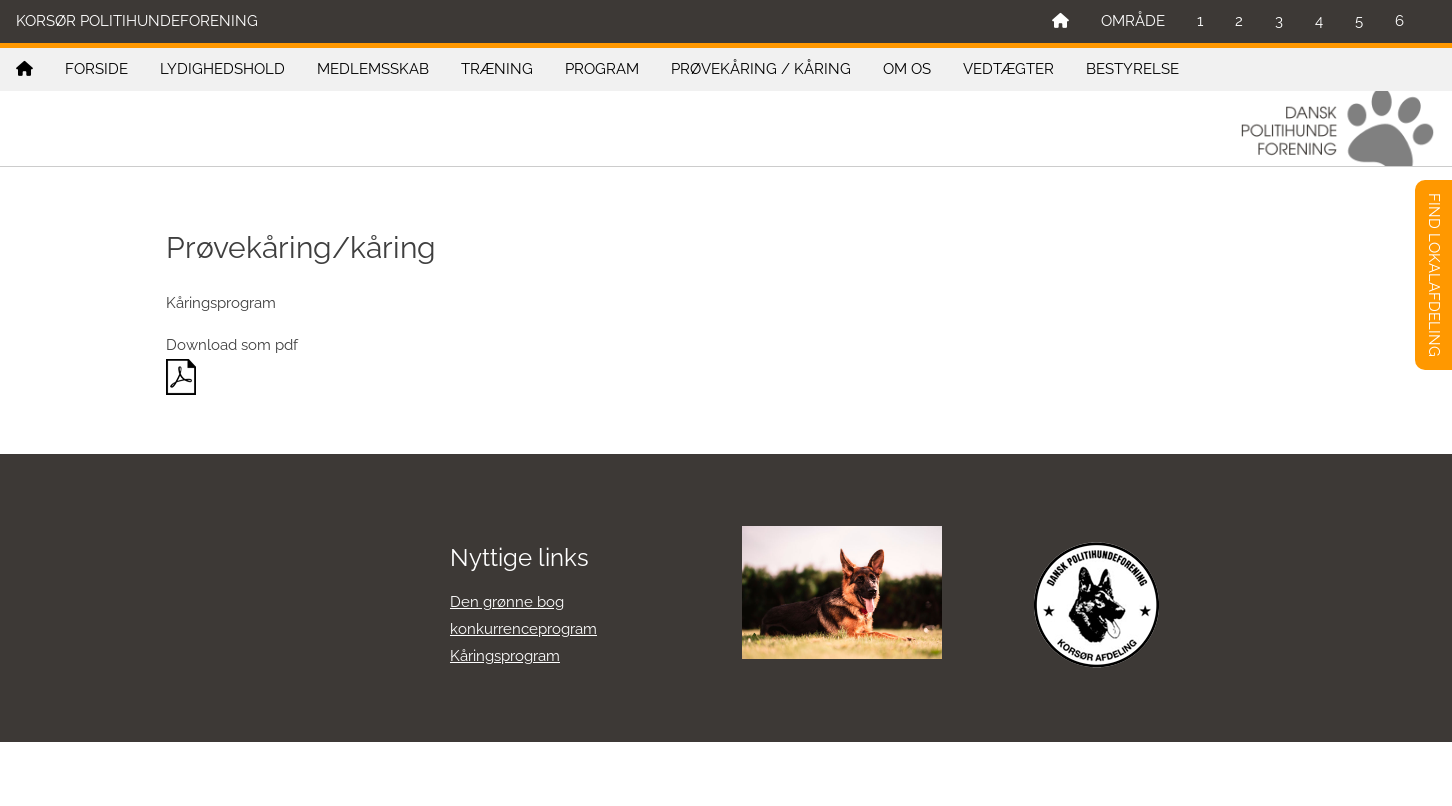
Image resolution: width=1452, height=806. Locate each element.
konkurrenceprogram (523, 629)
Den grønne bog (507, 602)
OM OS (907, 69)
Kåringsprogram (505, 656)
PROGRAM (602, 69)
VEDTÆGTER (1008, 69)
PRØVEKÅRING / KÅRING (761, 69)
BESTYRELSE (1132, 69)
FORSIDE (96, 69)
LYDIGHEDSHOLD (222, 69)
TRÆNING (497, 69)
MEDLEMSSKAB (373, 69)
